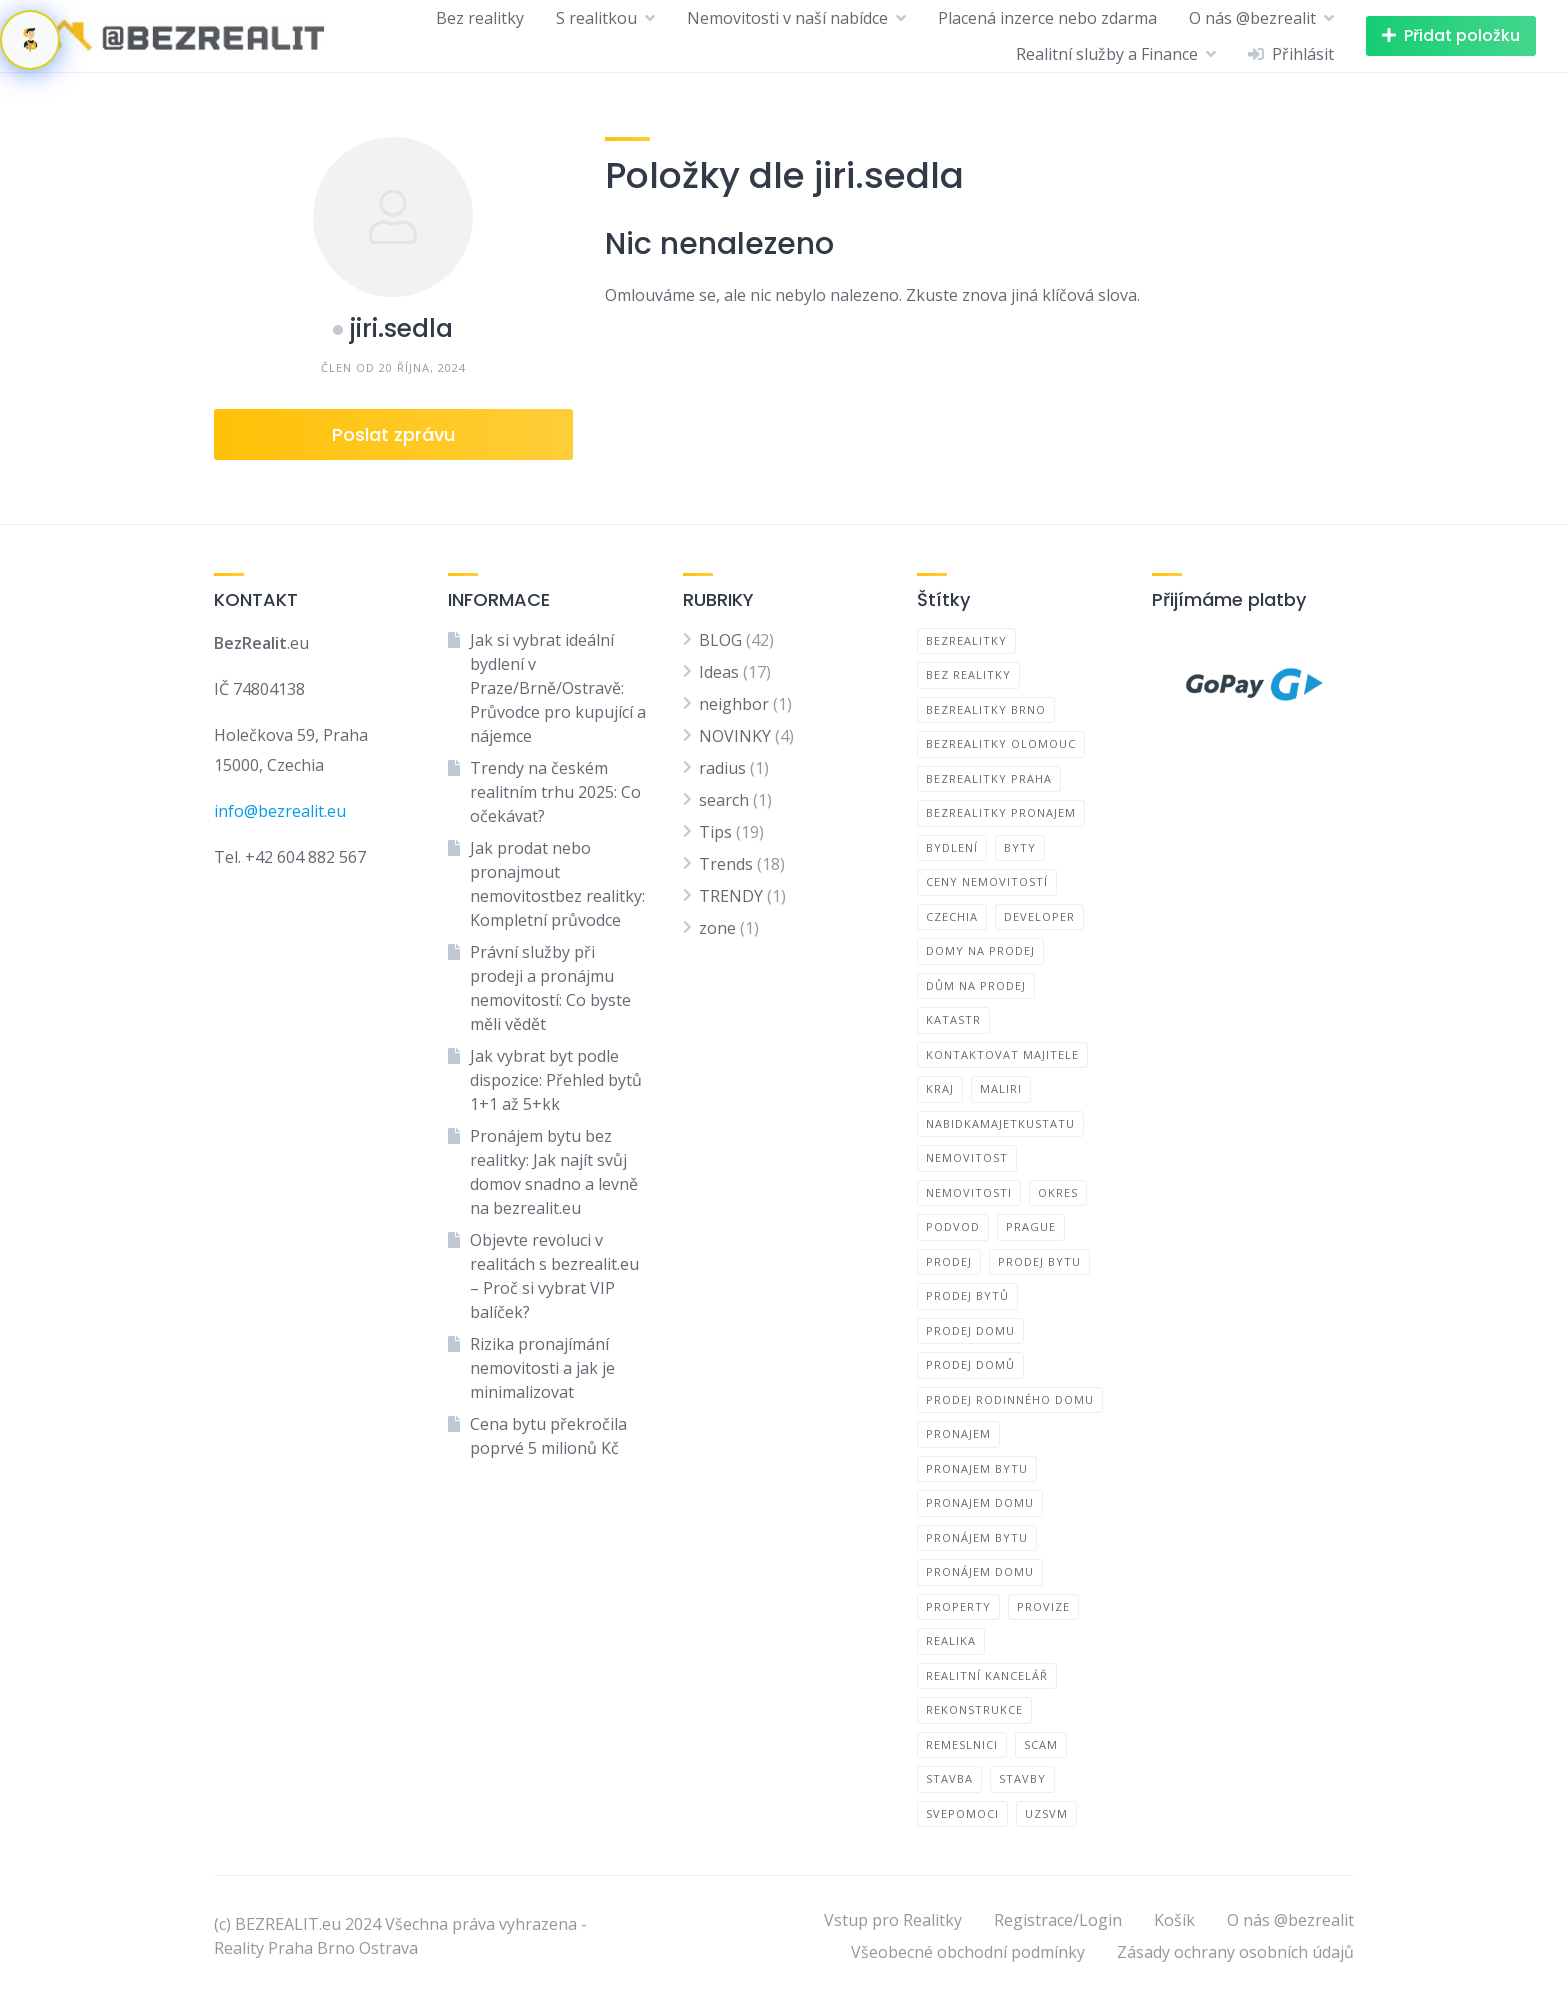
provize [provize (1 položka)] (1043, 1606)
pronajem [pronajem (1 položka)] (958, 1433)
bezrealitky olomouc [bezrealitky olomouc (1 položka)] (1001, 743)
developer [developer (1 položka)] (1039, 916)
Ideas (719, 672)
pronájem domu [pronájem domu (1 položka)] (980, 1571)
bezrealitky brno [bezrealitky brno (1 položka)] (986, 709)
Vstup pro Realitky (893, 1920)
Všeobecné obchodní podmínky (968, 1952)
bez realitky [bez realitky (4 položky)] (968, 674)
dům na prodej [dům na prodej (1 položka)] (976, 985)
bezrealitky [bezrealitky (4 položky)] (966, 640)
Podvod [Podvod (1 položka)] (953, 1226)
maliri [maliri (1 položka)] (1001, 1088)
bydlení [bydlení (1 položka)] (952, 847)
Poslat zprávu (393, 434)
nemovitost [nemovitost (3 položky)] (967, 1157)
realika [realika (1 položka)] (951, 1640)
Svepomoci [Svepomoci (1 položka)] (962, 1813)
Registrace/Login (1058, 1920)
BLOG (720, 640)
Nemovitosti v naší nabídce (787, 18)
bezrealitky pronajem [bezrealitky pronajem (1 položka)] (1001, 812)
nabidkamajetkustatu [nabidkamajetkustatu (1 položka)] (1000, 1123)
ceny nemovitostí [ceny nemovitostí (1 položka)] (987, 881)
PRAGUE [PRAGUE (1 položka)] (1031, 1226)
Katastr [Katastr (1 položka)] (953, 1019)
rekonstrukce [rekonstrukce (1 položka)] (974, 1709)
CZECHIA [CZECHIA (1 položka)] (952, 916)
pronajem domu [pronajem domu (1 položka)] (980, 1502)
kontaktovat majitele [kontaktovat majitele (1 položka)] (1002, 1054)
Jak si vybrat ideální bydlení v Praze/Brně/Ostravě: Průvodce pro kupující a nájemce (558, 688)
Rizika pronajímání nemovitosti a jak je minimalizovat (542, 1368)
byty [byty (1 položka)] (1020, 847)
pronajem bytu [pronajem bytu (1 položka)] (977, 1468)
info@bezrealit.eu (280, 811)
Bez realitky (480, 18)
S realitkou (596, 18)
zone (717, 928)
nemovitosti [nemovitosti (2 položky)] (969, 1192)
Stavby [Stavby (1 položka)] (1022, 1778)
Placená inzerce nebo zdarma (1047, 18)
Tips (715, 832)
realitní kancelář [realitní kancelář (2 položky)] (987, 1675)
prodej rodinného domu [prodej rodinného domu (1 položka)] (1010, 1399)
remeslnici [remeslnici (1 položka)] (962, 1744)
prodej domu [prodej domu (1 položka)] (970, 1330)
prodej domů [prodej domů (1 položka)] (970, 1364)
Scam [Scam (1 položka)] (1041, 1744)
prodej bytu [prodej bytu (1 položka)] (1039, 1261)
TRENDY (731, 896)
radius (722, 768)
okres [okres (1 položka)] (1058, 1192)
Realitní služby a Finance (1107, 54)
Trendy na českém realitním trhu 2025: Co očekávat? (555, 792)
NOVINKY (735, 736)
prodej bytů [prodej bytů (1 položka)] (967, 1295)
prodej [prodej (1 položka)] (949, 1261)
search (724, 800)
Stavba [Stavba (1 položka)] (949, 1778)
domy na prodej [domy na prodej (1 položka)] (980, 950)
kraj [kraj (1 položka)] (940, 1088)
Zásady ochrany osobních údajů (1235, 1952)
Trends (726, 864)
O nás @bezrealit (1252, 18)
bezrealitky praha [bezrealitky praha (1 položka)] (989, 778)
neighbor (734, 704)
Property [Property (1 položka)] (958, 1606)
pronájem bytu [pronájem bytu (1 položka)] (977, 1537)
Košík (1174, 1920)
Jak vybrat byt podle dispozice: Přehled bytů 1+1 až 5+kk (556, 1080)
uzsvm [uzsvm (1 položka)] (1046, 1813)
